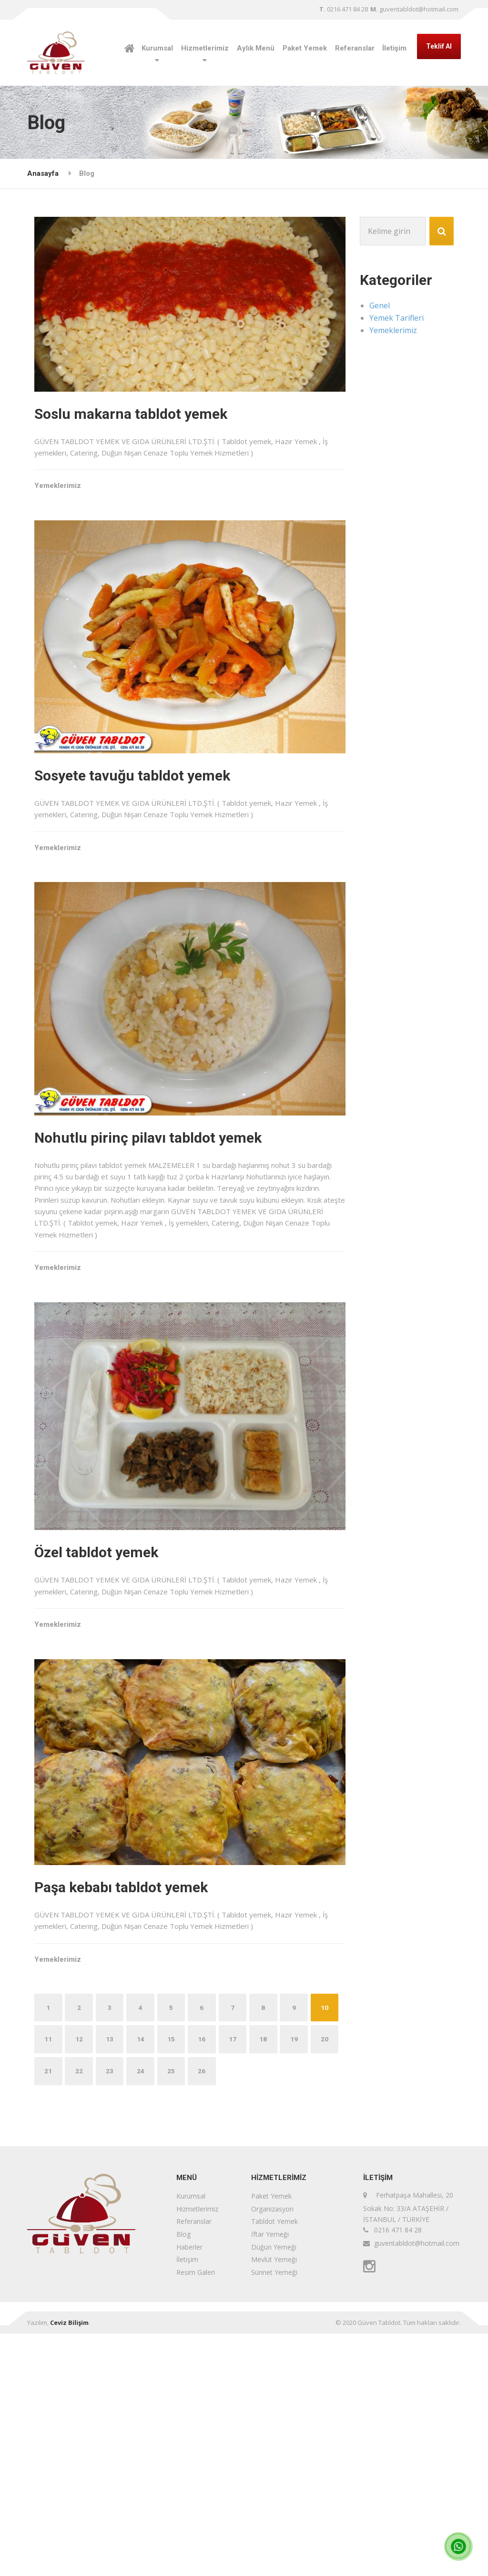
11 (80, 2280)
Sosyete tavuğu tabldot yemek (155, 830)
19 (48, 2313)
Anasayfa (43, 173)
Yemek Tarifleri (396, 318)
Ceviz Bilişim (69, 2565)
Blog (183, 2476)
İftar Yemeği (270, 2476)
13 (143, 2280)
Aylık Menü (255, 48)
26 (269, 2313)
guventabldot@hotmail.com (414, 9)
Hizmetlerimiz (205, 48)
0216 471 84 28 (343, 9)
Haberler (189, 2489)
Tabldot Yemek (274, 2463)
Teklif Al (439, 46)
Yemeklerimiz (80, 507)
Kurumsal (157, 48)
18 (300, 2280)
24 (206, 2313)
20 (80, 2313)
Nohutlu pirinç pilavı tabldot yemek (171, 1239)
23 (174, 2313)
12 (111, 2280)
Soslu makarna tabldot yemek (153, 421)
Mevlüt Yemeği (274, 2501)
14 (174, 2280)
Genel (379, 305)
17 (269, 2280)
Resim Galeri (195, 2514)
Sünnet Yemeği (274, 2514)
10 (48, 2280)
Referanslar (355, 48)
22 (143, 2313)
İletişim (394, 48)
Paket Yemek (305, 48)
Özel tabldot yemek (119, 1705)
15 (206, 2280)
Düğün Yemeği (273, 2489)
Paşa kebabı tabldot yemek (144, 2087)
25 (237, 2313)
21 (111, 2313)
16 (237, 2280)
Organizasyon (272, 2450)
